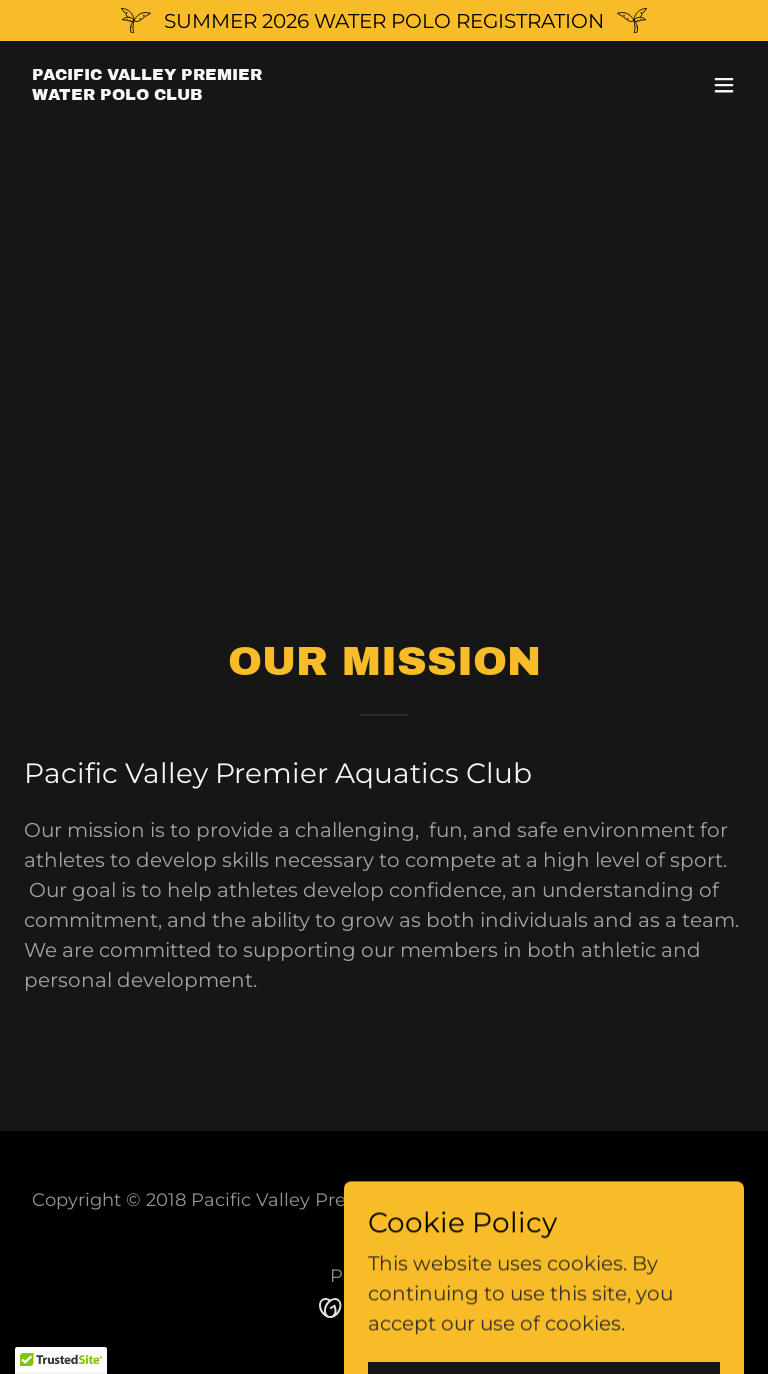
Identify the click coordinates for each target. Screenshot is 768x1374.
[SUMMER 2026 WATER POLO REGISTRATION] (384, 20)
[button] (724, 85)
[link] (147, 93)
